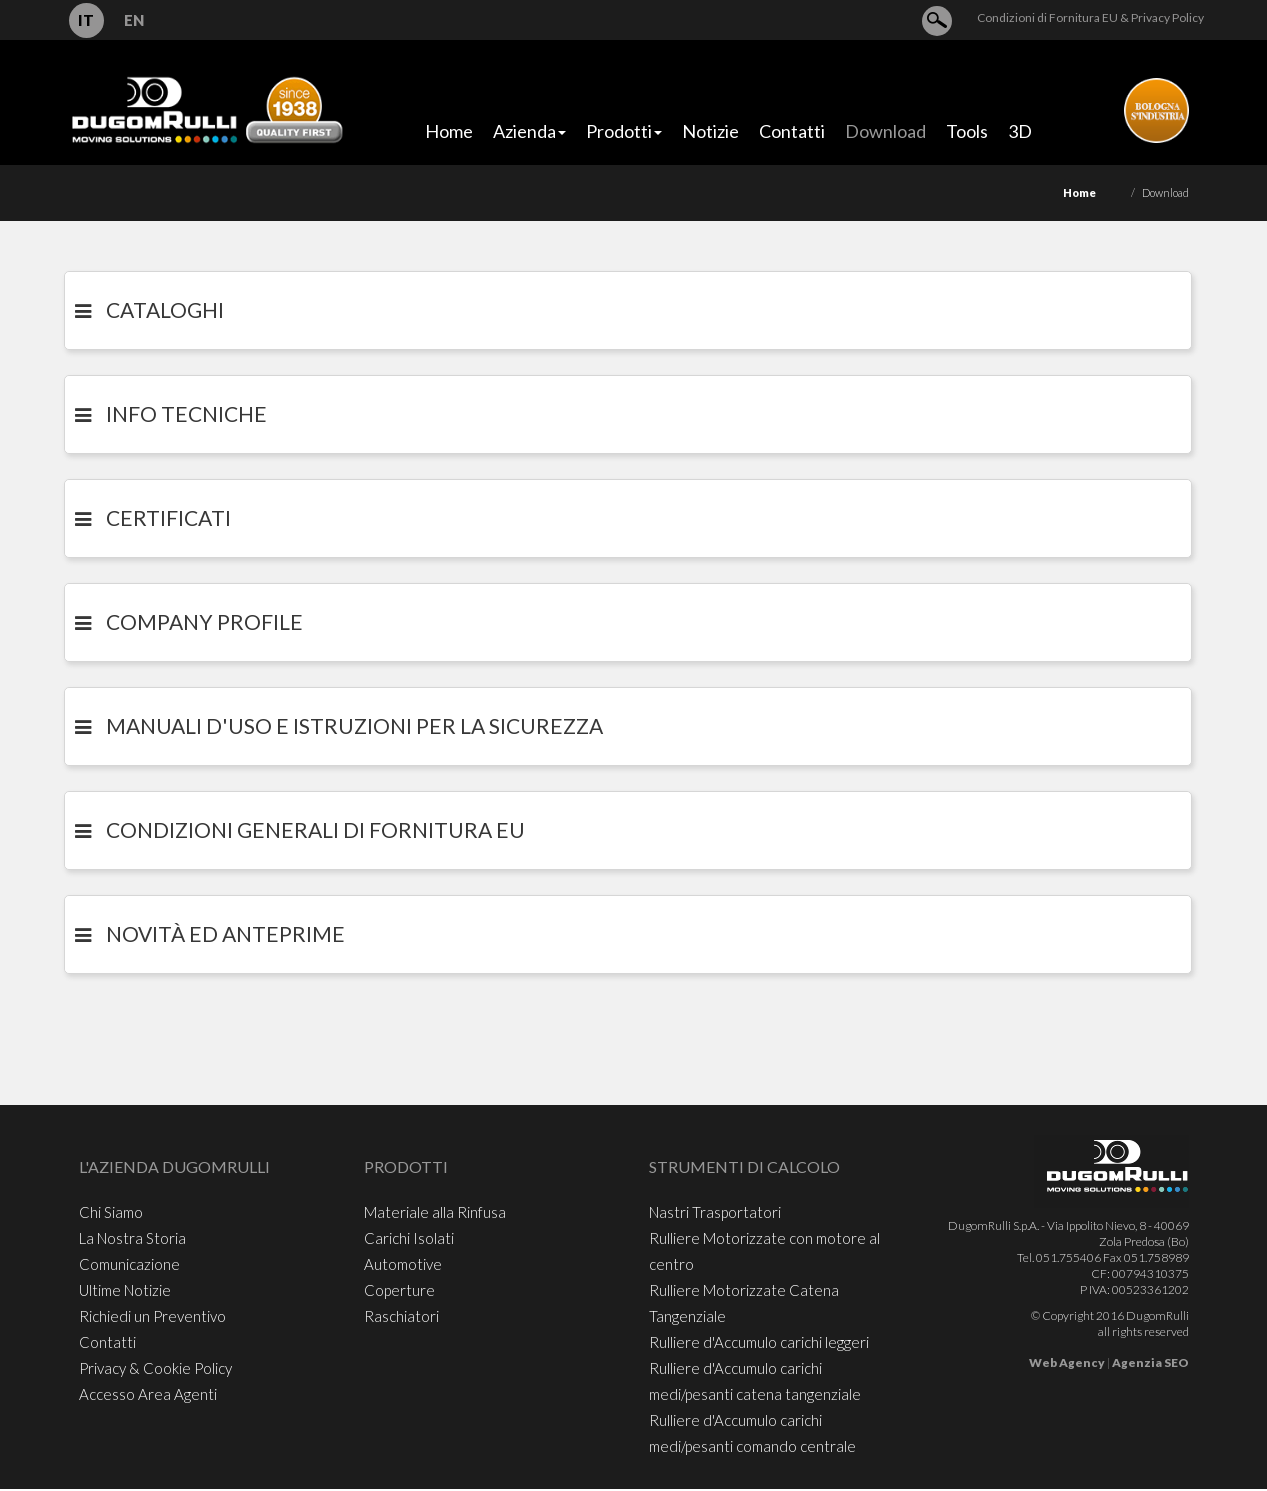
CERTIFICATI (168, 517)
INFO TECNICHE (186, 413)
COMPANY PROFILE (204, 621)
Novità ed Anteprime (225, 933)
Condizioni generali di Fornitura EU (315, 829)
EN (134, 20)
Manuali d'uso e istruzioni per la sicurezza (354, 725)
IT (86, 20)
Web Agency (1067, 1362)
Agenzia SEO (1150, 1362)
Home (1079, 192)
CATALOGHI (165, 309)
